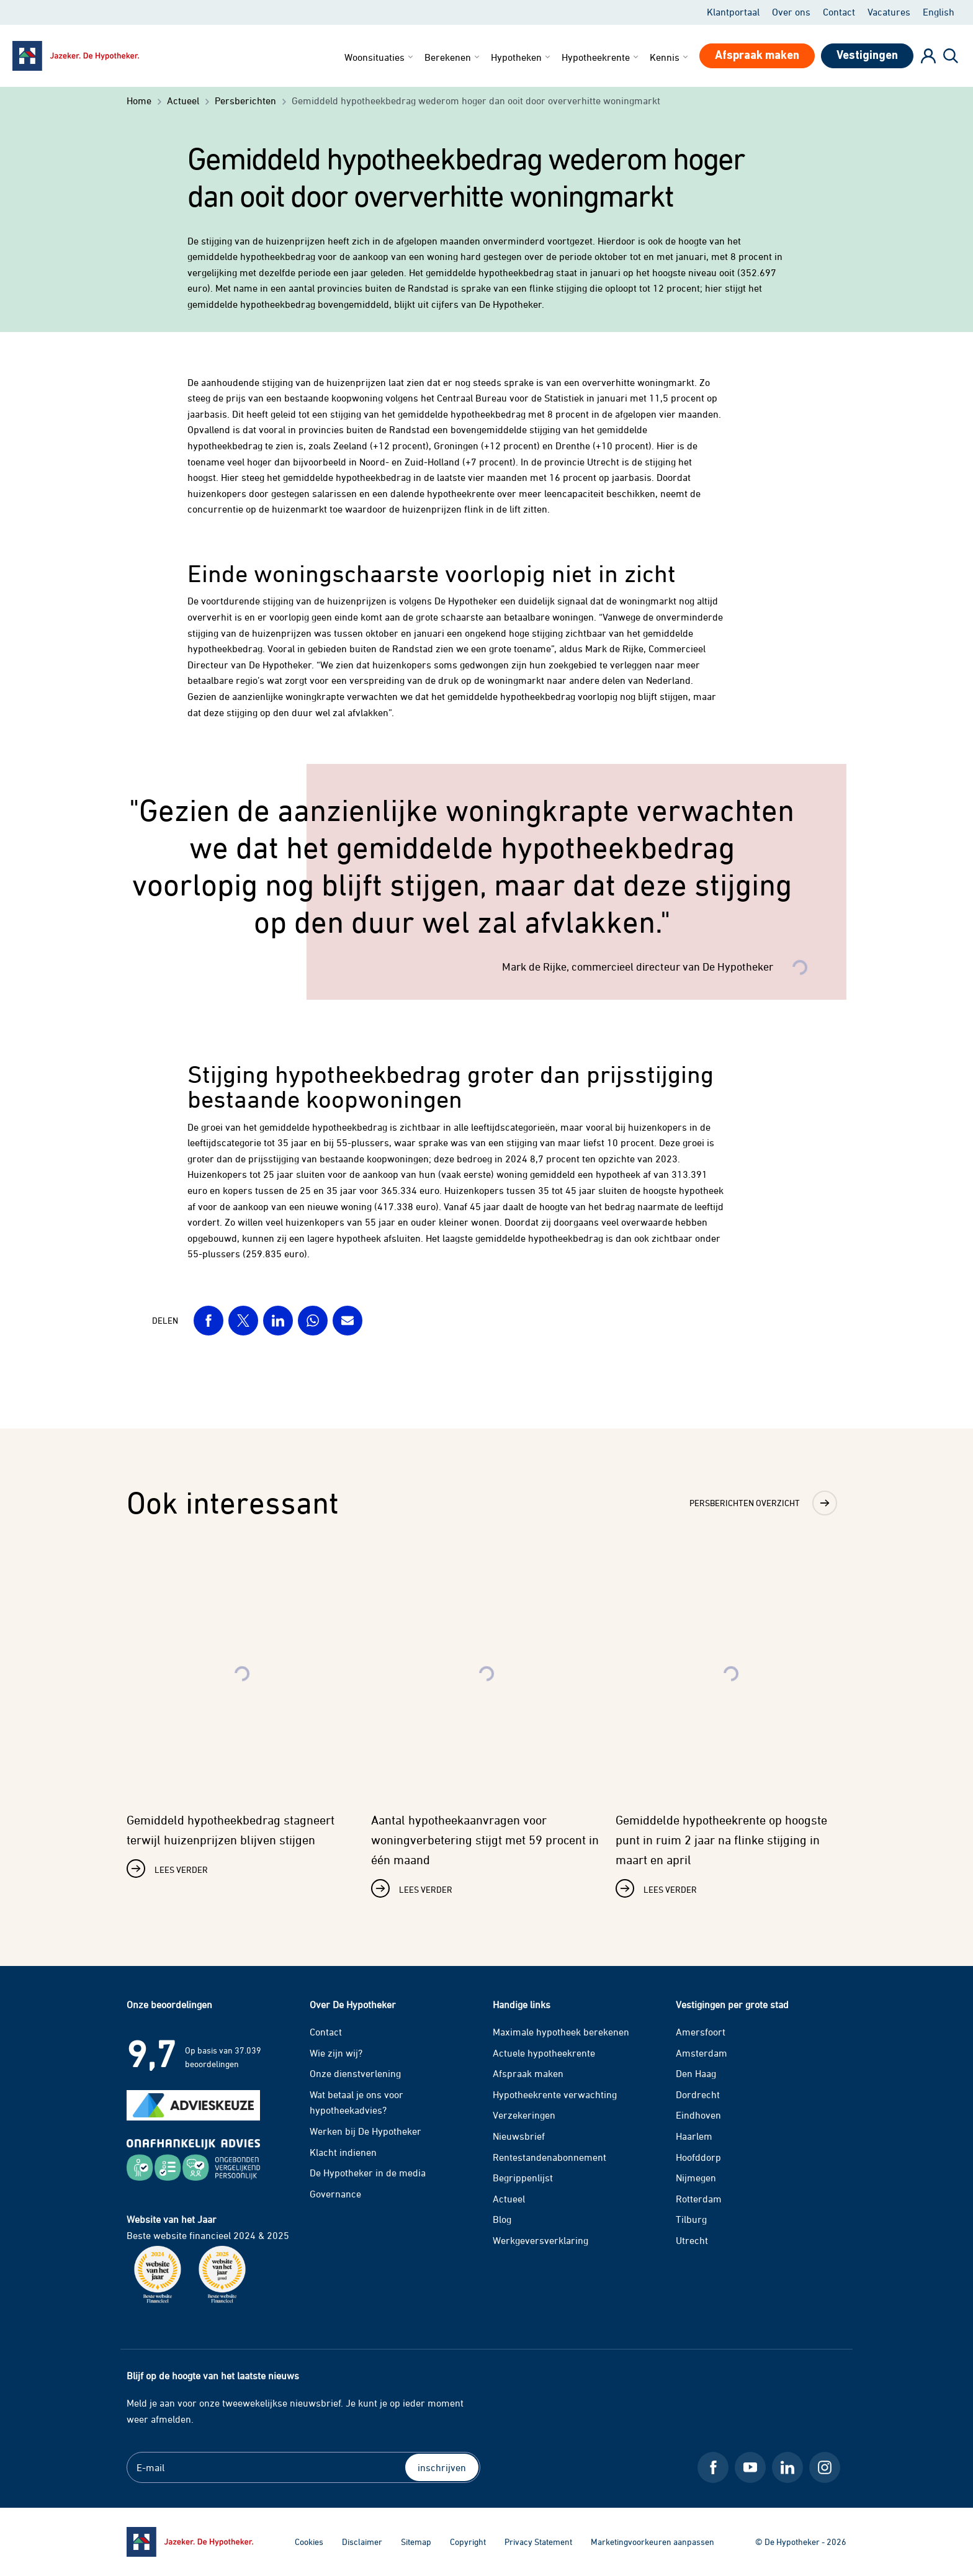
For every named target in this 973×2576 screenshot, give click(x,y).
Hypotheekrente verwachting (555, 2094)
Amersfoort (700, 2031)
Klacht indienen (343, 2152)
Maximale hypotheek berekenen (561, 2031)
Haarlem (694, 2136)
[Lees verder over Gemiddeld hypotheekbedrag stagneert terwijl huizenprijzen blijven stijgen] (242, 1715)
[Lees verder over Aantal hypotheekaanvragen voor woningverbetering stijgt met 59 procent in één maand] (486, 1725)
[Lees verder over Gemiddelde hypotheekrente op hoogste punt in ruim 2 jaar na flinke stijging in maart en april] (731, 1725)
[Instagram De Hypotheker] (824, 2467)
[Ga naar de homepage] (190, 2542)
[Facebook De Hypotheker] (713, 2467)
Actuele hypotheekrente (544, 2052)
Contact (839, 11)
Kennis (670, 57)
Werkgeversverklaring (540, 2240)
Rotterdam (699, 2198)
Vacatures (889, 11)
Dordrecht (698, 2094)
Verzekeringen (524, 2114)
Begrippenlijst (523, 2177)
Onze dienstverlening (355, 2073)
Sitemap (416, 2541)
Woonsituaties (379, 57)
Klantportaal (733, 11)
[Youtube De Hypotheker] (750, 2467)
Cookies (309, 2541)
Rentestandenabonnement (549, 2157)
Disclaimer (362, 2541)
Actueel (509, 2198)
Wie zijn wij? (336, 2052)
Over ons (791, 11)
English (938, 11)
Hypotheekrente (601, 57)
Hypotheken (521, 57)
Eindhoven (698, 2114)
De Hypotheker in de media (368, 2172)
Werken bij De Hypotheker (365, 2131)
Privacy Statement (538, 2541)
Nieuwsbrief (519, 2136)
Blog (502, 2219)
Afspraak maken (528, 2073)
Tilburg (691, 2219)
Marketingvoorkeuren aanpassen (652, 2541)
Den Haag (696, 2073)
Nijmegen (696, 2177)
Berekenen (453, 57)
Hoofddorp (698, 2157)
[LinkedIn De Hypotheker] (787, 2467)
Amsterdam (701, 2052)
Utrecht (692, 2240)
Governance (335, 2193)
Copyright (468, 2541)
